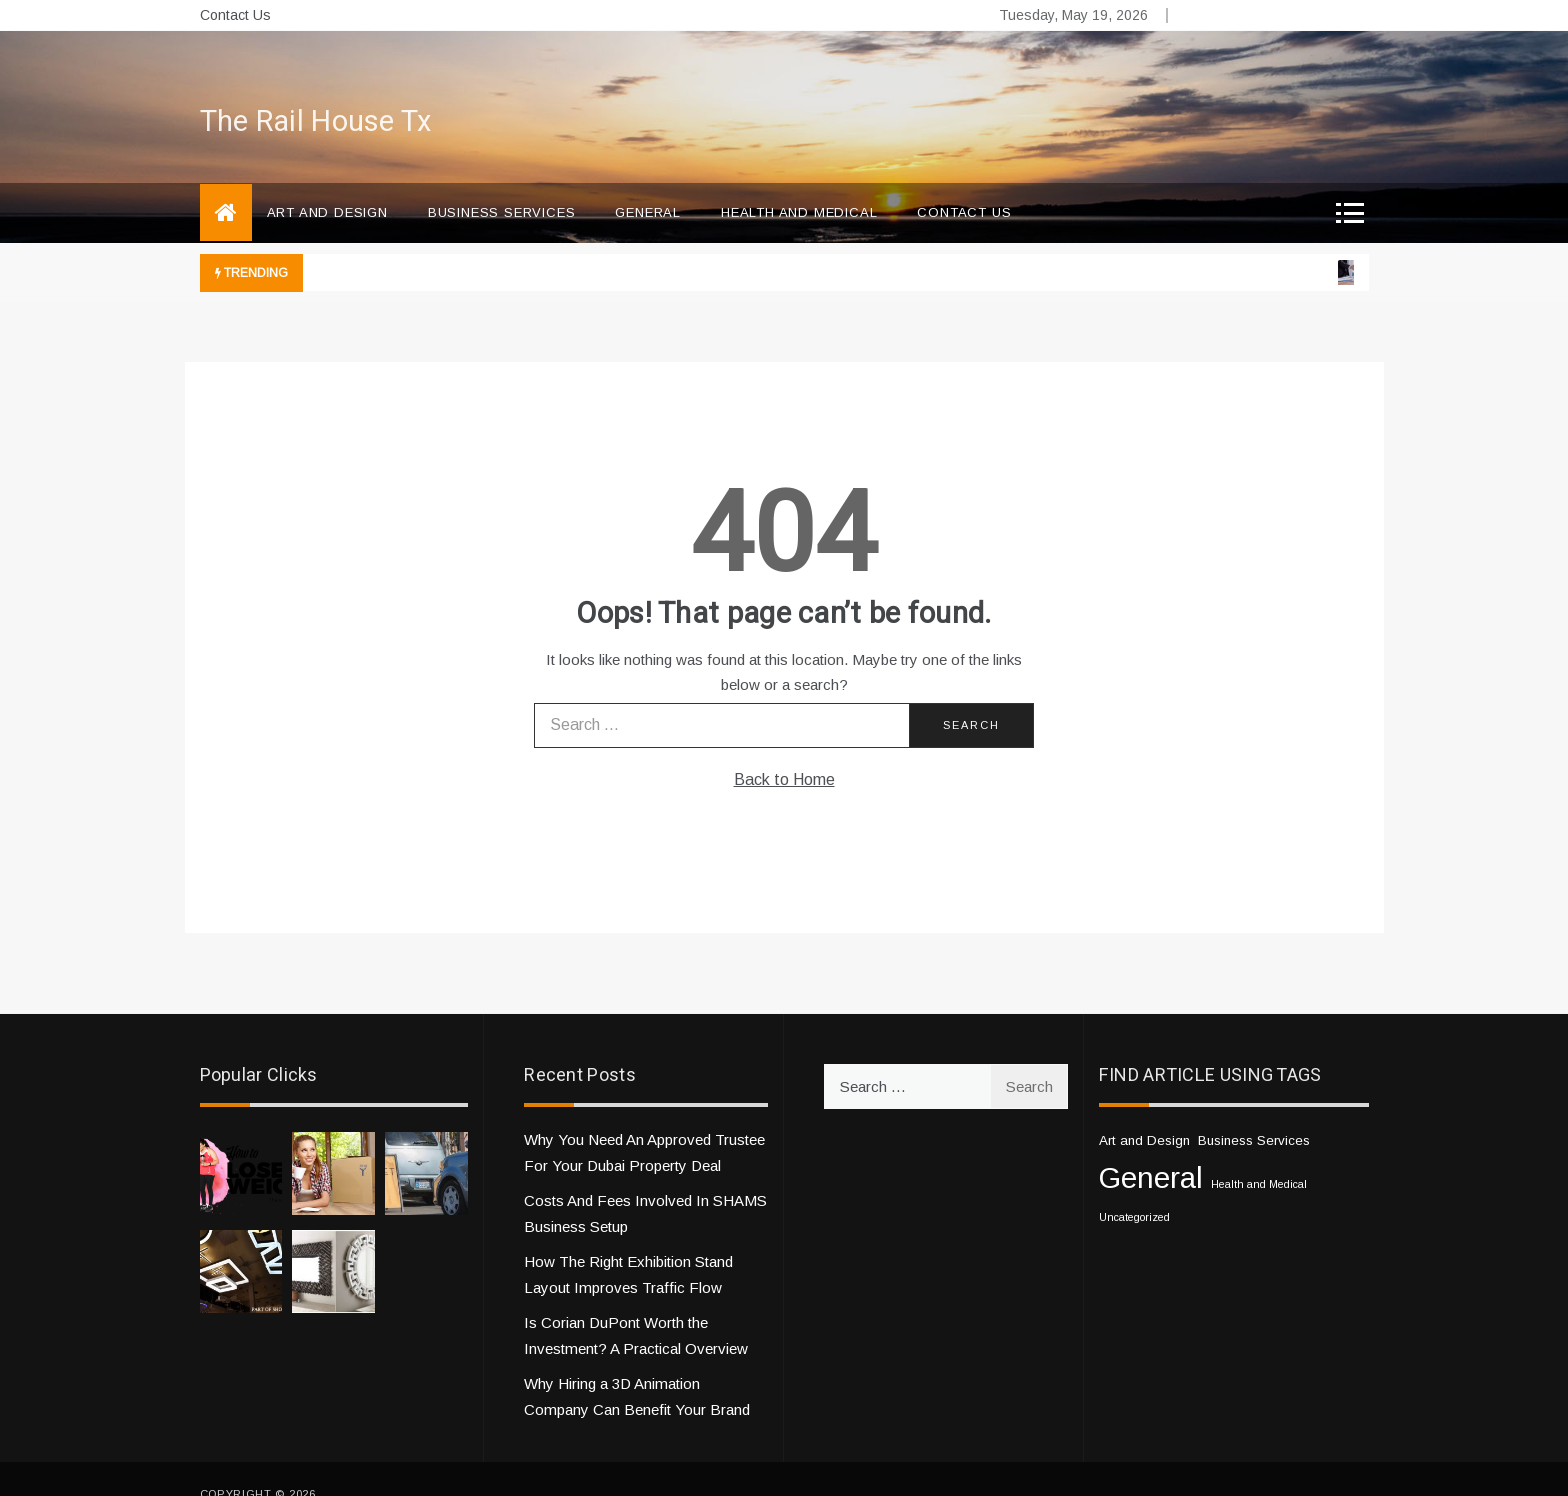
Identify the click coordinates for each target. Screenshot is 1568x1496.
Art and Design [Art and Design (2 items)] (1144, 1110)
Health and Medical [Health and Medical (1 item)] (1259, 1154)
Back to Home (784, 749)
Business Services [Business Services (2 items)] (1254, 1110)
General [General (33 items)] (1151, 1147)
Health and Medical (799, 182)
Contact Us (235, 15)
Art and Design (327, 182)
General (648, 182)
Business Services (502, 182)
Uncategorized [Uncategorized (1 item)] (1134, 1187)
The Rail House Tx (316, 92)
